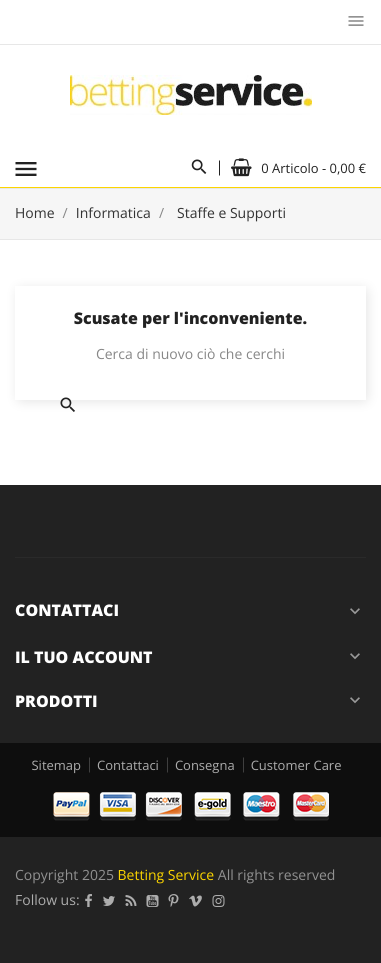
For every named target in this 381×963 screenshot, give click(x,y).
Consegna (205, 765)
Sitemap (56, 765)
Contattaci (128, 765)
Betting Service (166, 875)
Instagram (219, 901)
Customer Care (296, 765)
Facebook (89, 901)
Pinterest (174, 901)
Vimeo (196, 901)
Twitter (109, 901)
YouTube (153, 901)
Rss (131, 901)
